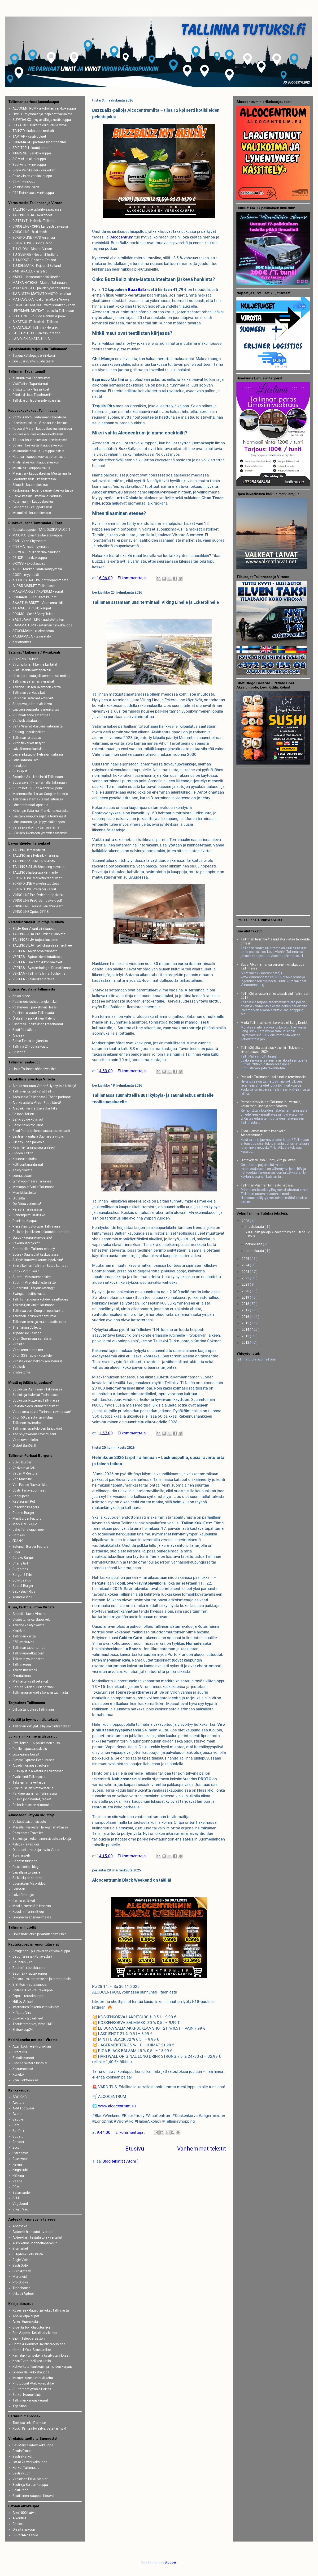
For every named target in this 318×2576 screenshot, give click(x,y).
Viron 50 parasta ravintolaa (33, 1417)
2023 (246, 1272)
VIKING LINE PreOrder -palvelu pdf (37, 900)
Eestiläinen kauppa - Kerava (33, 2496)
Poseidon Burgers (26, 1507)
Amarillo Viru (22, 1597)
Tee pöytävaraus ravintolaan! (34, 1434)
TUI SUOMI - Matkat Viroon (32, 249)
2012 (246, 1342)
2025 (246, 1259)
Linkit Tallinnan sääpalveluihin (35, 1069)
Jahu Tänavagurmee (28, 1529)
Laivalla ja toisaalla (26, 1872)
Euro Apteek (22, 2271)
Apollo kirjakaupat (26, 2316)
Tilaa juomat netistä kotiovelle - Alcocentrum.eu (264, 1133)
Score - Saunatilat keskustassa (36, 1254)
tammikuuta (255, 1251)
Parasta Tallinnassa (27, 1209)
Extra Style (21, 2153)
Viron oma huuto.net (28, 1350)
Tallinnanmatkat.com (28, 1653)
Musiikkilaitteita (24, 1192)
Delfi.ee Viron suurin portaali (33, 1687)
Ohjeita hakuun (24, 2529)
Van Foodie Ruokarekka (30, 1485)
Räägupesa (21, 1496)
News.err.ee (21, 996)
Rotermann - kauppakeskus (33, 501)
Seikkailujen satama (28, 1878)
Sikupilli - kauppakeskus (30, 485)
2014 (246, 1329)
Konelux (18, 2074)
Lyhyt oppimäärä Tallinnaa (32, 1181)
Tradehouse (21, 2288)
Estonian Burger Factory (30, 1546)
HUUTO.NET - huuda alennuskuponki (39, 316)
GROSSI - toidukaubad (29, 563)
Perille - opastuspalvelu (30, 1749)
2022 (246, 1278)
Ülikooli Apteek (24, 2293)
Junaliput (19, 766)
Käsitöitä (19, 1631)
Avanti (17, 2114)
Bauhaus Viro (22, 1962)
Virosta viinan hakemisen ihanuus (37, 1361)
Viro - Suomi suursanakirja (32, 1338)
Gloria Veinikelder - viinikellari (34, 170)
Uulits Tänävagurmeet (29, 1490)
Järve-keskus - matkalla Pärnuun (37, 496)
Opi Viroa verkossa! (27, 1204)
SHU (16, 2198)
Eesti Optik (20, 2265)
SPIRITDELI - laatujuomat (31, 148)
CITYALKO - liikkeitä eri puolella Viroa (40, 125)
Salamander (22, 2192)
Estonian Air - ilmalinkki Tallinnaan (38, 777)
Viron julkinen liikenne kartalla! (35, 664)
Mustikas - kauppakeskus (31, 468)
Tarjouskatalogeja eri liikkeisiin (35, 355)
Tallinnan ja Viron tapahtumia (34, 1316)
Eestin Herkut (22, 2456)
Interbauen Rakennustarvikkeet (36, 2007)
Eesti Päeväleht (24, 1030)
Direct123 (20, 2052)
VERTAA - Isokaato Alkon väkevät (37, 962)
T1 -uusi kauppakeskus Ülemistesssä (40, 440)
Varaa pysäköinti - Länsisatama (36, 827)
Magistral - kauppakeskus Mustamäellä (42, 473)
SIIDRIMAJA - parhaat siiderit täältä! (39, 142)
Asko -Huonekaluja (26, 2322)
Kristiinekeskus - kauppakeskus (36, 462)
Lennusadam (22, 1175)
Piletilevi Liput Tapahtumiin (32, 395)
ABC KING (20, 2097)
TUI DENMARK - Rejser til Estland (37, 266)
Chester (18, 2142)
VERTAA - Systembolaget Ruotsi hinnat (42, 968)
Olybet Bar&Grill (24, 1445)
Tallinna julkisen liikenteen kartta (37, 687)
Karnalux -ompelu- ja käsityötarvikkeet (41, 2355)
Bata (16, 2125)
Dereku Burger (23, 1558)
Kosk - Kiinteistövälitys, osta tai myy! (39, 2428)
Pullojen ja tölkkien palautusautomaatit (41, 1232)
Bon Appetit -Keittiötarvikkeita (35, 2333)
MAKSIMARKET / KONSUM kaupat (38, 591)
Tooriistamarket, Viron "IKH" (33, 2024)
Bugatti (18, 2136)
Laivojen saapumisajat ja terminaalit (39, 816)
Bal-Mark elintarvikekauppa (33, 2445)
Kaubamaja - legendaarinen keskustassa (43, 490)
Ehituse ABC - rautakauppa (33, 1990)
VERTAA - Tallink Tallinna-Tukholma (39, 973)
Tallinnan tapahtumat (29, 1647)
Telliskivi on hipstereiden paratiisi (37, 400)
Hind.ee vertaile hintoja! (30, 2063)
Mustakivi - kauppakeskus (32, 513)
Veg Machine (22, 1479)
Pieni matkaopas (25, 1221)
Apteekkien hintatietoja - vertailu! (37, 2237)
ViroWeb (19, 1367)
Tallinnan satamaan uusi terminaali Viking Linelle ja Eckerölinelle (155, 602)
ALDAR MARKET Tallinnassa (34, 586)
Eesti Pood (20, 2490)
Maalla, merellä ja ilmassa (32, 1906)
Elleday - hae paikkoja (28, 1142)
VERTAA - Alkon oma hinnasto (35, 951)
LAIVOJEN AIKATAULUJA (31, 339)
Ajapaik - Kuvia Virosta (29, 1614)
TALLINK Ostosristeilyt (29, 850)
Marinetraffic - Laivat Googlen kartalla (40, 794)
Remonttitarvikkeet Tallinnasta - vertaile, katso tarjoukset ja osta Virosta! (271, 1104)
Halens (18, 2164)
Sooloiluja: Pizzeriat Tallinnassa (36, 1400)
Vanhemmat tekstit (201, 2148)
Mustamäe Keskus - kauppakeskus (38, 451)
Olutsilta (19, 1198)
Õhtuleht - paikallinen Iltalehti (34, 1018)
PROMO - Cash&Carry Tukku (33, 614)
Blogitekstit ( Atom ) (121, 2161)
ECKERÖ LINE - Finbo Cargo (32, 243)
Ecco (16, 2147)
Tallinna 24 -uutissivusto (30, 1046)
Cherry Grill (21, 1563)
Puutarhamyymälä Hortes (32, 2389)
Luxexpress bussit (26, 1754)
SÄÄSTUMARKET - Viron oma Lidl (38, 603)
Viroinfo (18, 1344)
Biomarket (20, 2248)
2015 (246, 1323)
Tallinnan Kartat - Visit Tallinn (34, 1091)
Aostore (19, 2102)
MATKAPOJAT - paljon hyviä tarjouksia (41, 288)
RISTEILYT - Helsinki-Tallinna (33, 221)
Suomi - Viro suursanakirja (32, 1277)
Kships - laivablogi (26, 1844)
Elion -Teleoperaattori (29, 2338)
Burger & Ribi (22, 1575)
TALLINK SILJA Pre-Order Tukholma (39, 934)
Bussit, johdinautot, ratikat (32, 1799)
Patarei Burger (23, 1513)
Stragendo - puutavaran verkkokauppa (41, 1951)
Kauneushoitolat (25, 1159)
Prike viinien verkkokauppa (32, 176)
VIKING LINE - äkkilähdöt (30, 232)
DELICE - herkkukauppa (30, 558)
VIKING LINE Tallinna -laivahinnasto (38, 906)
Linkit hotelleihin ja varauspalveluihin (39, 1934)
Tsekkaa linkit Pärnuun (29, 2423)
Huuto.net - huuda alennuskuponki (38, 788)
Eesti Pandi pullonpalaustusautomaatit (41, 1131)
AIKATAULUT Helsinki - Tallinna (35, 322)
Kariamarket (22, 642)
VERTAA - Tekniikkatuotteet (33, 979)
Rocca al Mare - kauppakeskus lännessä (42, 428)
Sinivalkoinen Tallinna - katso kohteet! (40, 1265)
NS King (18, 2175)
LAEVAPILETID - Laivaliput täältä (36, 333)
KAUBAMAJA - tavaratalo (32, 636)
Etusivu (134, 2148)
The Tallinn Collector (28, 1327)
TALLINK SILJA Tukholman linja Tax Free (42, 945)
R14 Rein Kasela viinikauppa (33, 193)
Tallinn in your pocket (28, 1659)
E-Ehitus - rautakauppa (30, 1984)
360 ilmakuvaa (23, 1642)
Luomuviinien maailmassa (32, 1917)
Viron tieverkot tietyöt (29, 743)
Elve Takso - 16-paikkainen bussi (37, 1743)
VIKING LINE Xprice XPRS (31, 912)
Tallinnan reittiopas (27, 738)
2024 (246, 1265)
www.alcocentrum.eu (117, 2106)
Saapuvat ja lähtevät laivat (32, 704)
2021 (246, 1284)
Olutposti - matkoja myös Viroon (36, 1850)
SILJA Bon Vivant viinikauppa (34, 929)
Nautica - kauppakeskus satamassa (39, 457)
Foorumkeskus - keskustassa (34, 479)
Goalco (18, 2524)
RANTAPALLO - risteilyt (30, 271)
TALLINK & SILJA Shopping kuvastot (39, 867)
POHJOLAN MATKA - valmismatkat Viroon (44, 305)
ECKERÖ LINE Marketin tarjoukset (37, 878)
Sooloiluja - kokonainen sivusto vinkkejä (42, 1839)
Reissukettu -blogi (26, 1867)
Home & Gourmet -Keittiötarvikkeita (39, 2344)
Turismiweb (21, 1855)
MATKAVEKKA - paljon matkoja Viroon (41, 299)
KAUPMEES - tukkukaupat (32, 608)
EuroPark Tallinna (26, 659)
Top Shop (20, 2406)
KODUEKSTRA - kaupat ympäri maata (40, 580)
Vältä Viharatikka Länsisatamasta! (38, 726)
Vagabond (20, 2204)
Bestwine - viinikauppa (29, 164)
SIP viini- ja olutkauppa (29, 159)
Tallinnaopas (22, 1664)
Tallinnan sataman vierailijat (33, 681)
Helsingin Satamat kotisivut (33, 698)
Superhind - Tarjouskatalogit (34, 1288)
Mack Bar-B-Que (25, 1524)
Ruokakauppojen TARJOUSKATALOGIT (41, 529)
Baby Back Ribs (24, 1591)
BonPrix (18, 2131)
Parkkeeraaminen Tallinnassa (35, 1793)
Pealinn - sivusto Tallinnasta (33, 1013)
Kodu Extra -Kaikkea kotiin (32, 2361)
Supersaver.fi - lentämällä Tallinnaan (40, 782)
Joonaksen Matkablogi (29, 1883)
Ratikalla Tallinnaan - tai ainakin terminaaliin (273, 1077)
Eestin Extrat (22, 2451)
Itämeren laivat (24, 1900)
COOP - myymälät (26, 575)
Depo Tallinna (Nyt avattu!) (32, 1956)
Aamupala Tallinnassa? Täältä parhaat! (42, 1097)
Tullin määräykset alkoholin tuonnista (40, 1692)
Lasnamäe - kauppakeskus (32, 507)
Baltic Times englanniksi (30, 1041)
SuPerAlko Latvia (25, 2535)
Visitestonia (21, 1372)
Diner (16, 1552)
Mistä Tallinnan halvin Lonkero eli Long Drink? (274, 1022)
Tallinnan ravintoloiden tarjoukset (37, 1428)
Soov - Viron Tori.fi (26, 1271)
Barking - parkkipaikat (29, 732)
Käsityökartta (22, 1170)
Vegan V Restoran (26, 1473)
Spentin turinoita (25, 1861)
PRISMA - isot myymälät (31, 546)
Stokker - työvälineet (28, 2018)
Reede (17, 2181)
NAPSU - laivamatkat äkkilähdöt (36, 277)
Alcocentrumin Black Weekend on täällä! (131, 1880)
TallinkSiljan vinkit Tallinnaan (34, 1305)
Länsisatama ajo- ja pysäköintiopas (39, 822)
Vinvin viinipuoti (24, 181)
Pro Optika (20, 2282)
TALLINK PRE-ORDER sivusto (34, 861)
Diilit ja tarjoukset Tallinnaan (33, 1709)
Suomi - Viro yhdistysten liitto (34, 1282)
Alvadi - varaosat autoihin (31, 1765)
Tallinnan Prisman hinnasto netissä (267, 1185)
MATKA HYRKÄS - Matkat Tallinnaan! (40, 283)
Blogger (170, 2562)
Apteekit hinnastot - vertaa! (33, 2232)
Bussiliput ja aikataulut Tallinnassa (38, 1771)
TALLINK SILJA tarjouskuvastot (35, 940)
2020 (246, 1291)
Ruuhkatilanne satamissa (31, 715)
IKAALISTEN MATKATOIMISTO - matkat (42, 294)
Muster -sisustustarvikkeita (33, 2378)
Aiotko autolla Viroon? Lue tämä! (37, 1103)
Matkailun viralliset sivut (30, 1681)
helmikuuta (254, 1244)
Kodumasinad (23, 2069)
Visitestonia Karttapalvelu (32, 1619)
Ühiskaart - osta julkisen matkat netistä (41, 676)
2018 (246, 1304)
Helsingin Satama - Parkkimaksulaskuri (41, 810)
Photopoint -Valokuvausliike (33, 2383)
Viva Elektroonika (25, 2080)
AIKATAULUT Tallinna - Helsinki (35, 327)
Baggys (18, 2119)
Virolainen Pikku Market (30, 2479)
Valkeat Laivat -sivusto (29, 1822)
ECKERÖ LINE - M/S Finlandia (34, 237)
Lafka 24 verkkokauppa (30, 2462)
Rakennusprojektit (26, 1243)
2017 (246, 1310)
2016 (246, 1317)
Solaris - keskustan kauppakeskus (38, 445)
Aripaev (18, 1035)
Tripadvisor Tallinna (27, 1333)
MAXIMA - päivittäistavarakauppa (38, 535)
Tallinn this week (25, 1670)
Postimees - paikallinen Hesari (35, 1007)
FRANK (18, 1541)
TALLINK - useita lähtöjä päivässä (37, 209)
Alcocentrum (121, 237)
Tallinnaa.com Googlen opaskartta (38, 1311)
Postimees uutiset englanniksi (35, 1001)
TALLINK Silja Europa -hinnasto (35, 872)
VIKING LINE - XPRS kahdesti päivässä (40, 226)
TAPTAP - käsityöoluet (29, 136)
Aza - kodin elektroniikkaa (32, 2046)
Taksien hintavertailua (29, 1782)
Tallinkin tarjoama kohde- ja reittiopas (40, 1299)
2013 (246, 1336)
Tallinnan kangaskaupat (30, 2400)
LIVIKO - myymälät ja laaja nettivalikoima (43, 114)
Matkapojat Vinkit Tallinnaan (34, 1187)
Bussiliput (20, 771)
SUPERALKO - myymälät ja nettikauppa (42, 120)
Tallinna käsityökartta (28, 1625)
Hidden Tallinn (23, 1153)
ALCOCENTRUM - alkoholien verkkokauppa (44, 108)
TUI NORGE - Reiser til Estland (34, 260)
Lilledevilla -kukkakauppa (31, 2372)
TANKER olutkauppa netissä (33, 131)
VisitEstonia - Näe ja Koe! (31, 389)
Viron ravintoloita (25, 1440)
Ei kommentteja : (133, 577)
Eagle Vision (21, 2260)
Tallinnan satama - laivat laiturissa (38, 799)
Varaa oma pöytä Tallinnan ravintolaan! (42, 1412)
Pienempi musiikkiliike (29, 1215)
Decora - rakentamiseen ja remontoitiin (42, 1979)
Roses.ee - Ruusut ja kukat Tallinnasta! (41, 2310)
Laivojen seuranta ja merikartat (36, 709)
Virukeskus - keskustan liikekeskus (38, 434)
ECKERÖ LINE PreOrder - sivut (34, 889)
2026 (246, 1221)
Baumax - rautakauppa (30, 1973)
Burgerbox (20, 1569)
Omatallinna (22, 1676)
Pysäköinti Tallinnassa (29, 1777)
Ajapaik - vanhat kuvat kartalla (35, 1108)
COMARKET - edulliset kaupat (35, 597)
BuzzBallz (137, 289)
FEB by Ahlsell (23, 2001)
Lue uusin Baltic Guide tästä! (33, 361)
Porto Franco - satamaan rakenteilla (39, 417)
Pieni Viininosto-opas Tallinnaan (36, 1226)
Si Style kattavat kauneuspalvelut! (38, 1260)
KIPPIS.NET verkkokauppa (32, 153)
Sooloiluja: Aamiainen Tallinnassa (37, 1389)
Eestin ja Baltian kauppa (30, 2485)
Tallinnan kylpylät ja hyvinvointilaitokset (42, 1726)
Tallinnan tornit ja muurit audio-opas (39, 1322)
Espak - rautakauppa (28, 1996)
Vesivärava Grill (24, 1468)
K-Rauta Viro (22, 2013)
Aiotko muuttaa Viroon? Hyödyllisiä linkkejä (44, 1086)
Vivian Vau (20, 2209)
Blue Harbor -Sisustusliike (31, 2327)
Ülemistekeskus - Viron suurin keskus (40, 423)
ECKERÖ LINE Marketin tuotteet (36, 883)
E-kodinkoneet (23, 2058)
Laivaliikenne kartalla (28, 749)
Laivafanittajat (23, 1895)
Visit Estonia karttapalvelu (32, 670)
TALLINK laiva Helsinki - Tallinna (36, 855)
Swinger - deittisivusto (29, 1294)
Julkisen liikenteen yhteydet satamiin (40, 833)
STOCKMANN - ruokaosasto (33, 631)
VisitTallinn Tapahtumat (30, 384)
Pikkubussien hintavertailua (33, 1788)
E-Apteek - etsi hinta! (28, 2254)
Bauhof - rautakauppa (29, 1968)
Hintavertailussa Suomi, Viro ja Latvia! (268, 1160)
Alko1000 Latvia (24, 2513)
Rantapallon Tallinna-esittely (34, 1249)
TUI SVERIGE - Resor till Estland (35, 254)
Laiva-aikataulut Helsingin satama (38, 754)
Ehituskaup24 (23, 2030)
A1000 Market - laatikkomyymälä (37, 569)
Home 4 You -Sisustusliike (32, 2350)
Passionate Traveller (28, 1833)
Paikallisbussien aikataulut (32, 1805)
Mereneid (20, 2276)
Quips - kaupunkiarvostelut (32, 1237)
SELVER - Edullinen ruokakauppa (37, 552)
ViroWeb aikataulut (27, 721)
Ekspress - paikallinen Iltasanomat (38, 1024)
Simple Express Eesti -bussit (33, 1760)
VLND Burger (22, 1462)
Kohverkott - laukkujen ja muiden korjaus (43, 2366)
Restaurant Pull (24, 1501)
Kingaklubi (20, 2170)
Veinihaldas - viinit (26, 187)
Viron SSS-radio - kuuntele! (32, 1355)
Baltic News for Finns (28, 1125)
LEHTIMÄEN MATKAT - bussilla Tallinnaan (43, 311)
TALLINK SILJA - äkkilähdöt (32, 215)
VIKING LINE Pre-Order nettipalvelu (38, 895)
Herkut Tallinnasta (26, 2468)
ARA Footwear (23, 2108)
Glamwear (20, 2159)
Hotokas (19, 1535)
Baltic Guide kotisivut (28, 1119)
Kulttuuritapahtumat (28, 1164)
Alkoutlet (19, 2518)
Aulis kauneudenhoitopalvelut (35, 2243)
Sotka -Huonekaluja (27, 2395)
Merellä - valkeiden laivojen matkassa (40, 1827)
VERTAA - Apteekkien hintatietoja (37, 957)
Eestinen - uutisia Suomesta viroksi (39, 1136)
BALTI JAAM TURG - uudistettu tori (38, 619)
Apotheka (20, 2226)
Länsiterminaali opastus (30, 805)
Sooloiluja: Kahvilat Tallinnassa (35, 1395)
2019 (246, 1297)
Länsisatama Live (26, 760)
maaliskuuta (255, 1226)
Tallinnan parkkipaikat (29, 692)
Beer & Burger (23, 1586)
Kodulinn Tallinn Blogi (28, 1911)
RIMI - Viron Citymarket (30, 541)
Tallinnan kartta (24, 1636)
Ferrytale (19, 1889)
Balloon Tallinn (23, 1114)
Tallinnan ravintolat (27, 1423)
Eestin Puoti (21, 2473)
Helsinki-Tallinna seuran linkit (34, 1147)
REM (16, 2187)
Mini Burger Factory (27, 1518)
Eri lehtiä (19, 1052)
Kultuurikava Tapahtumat (31, 378)
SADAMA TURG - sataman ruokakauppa (42, 625)
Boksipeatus (22, 1580)
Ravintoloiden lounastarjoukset (36, 1406)
